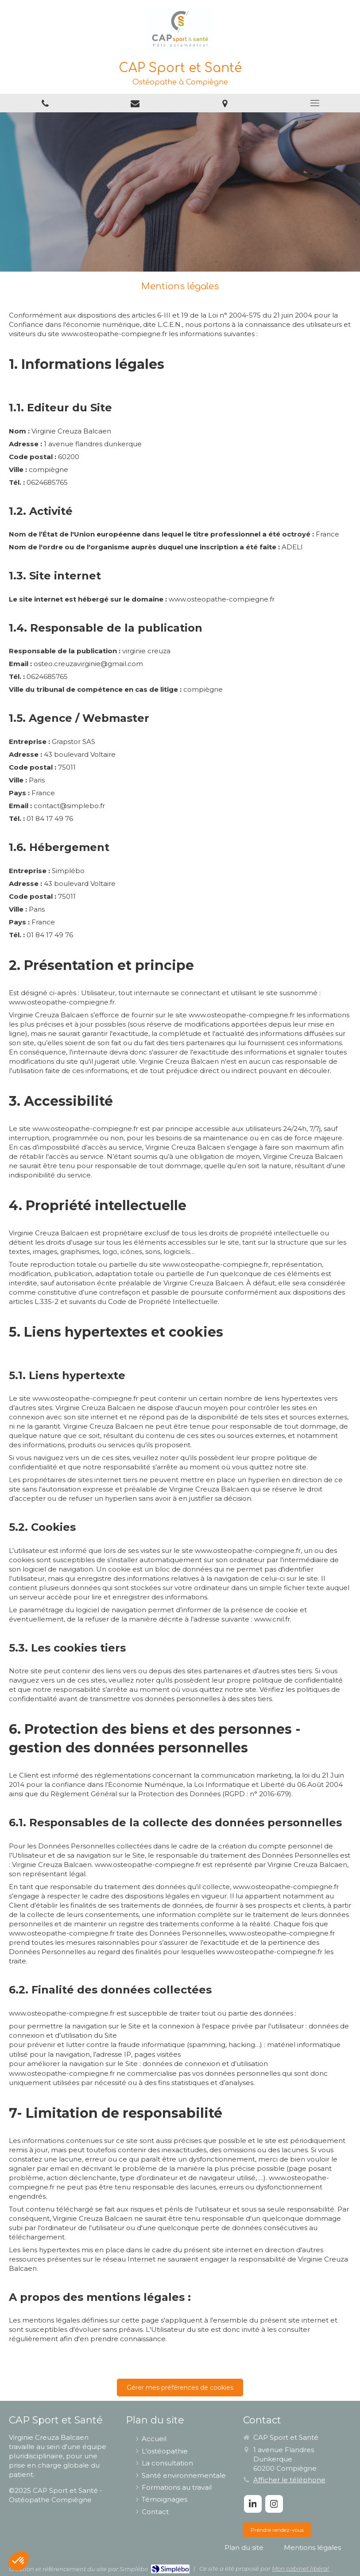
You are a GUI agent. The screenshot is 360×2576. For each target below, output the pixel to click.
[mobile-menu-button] (315, 103)
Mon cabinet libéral (300, 2568)
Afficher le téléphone (289, 2480)
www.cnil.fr (272, 1619)
